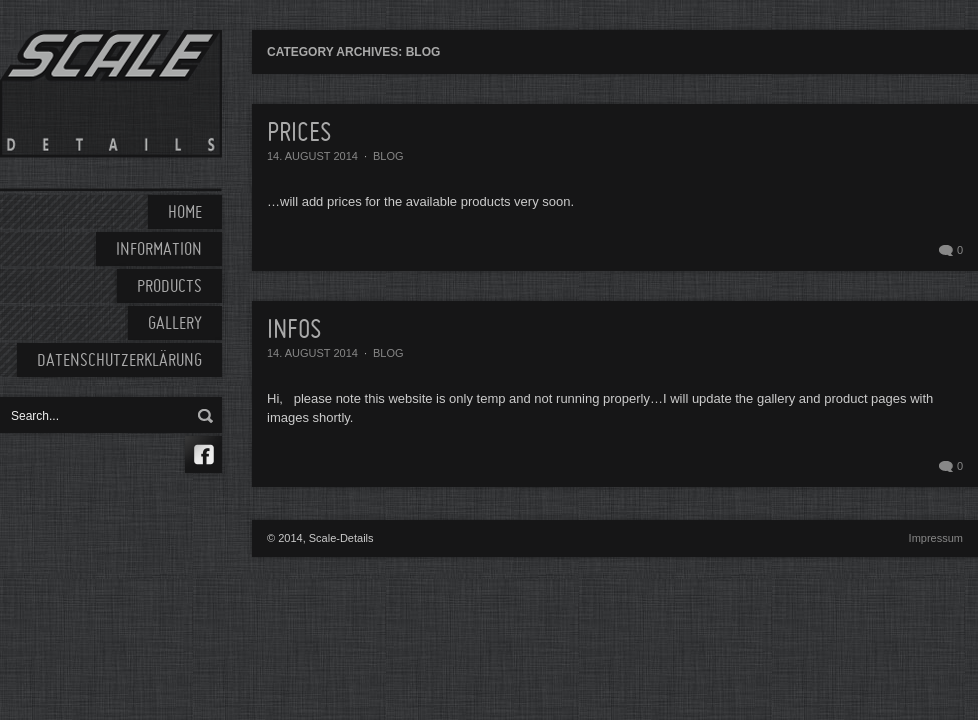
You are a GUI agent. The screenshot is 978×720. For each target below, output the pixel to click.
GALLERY (175, 324)
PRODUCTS (169, 287)
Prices (299, 134)
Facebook (203, 454)
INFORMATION (159, 250)
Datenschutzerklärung (119, 361)
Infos (294, 331)
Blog (388, 156)
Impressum (936, 538)
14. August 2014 (312, 156)
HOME (185, 213)
